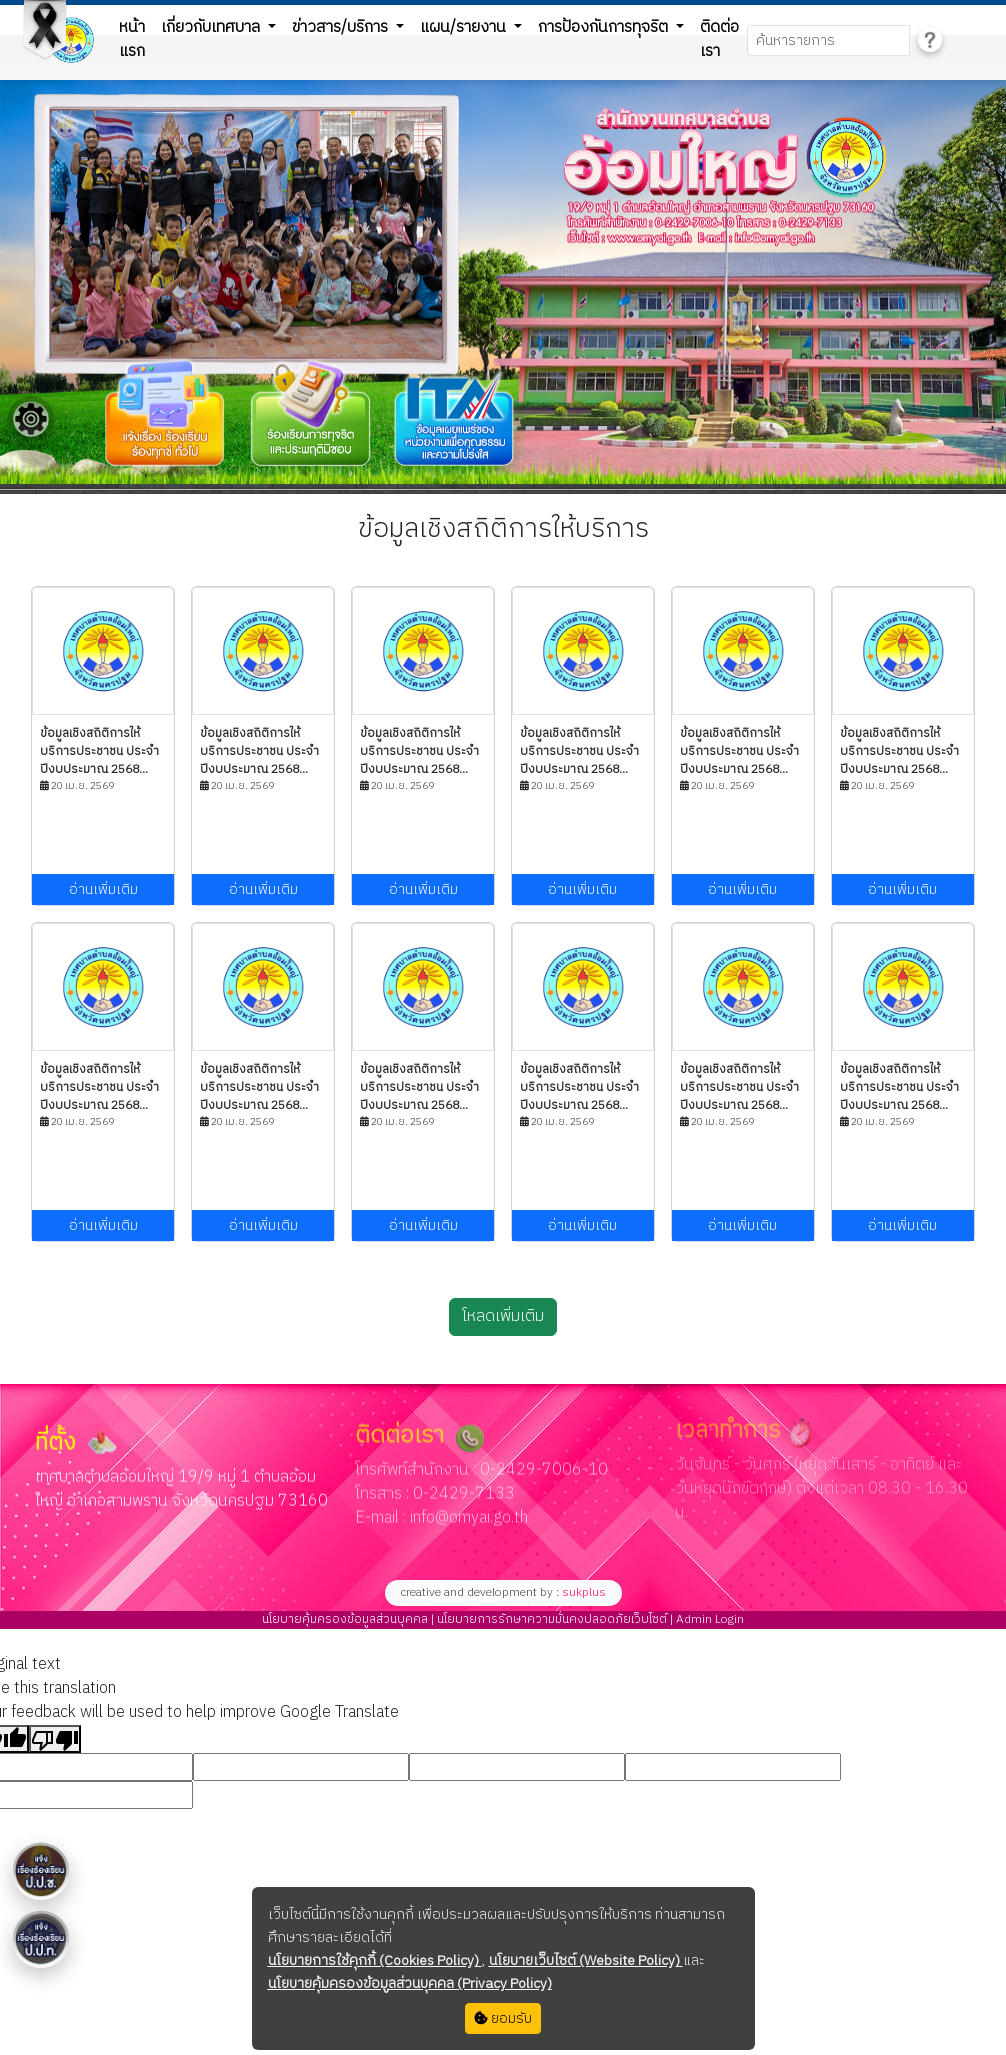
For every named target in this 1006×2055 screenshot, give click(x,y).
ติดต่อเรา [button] (719, 39)
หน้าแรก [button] (132, 39)
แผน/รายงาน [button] (465, 27)
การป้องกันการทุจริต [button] (605, 27)
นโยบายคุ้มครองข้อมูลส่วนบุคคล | (348, 1619)
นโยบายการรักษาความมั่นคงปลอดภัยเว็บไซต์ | (553, 1619)
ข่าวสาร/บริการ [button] (342, 27)
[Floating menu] (31, 419)
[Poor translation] (55, 1739)
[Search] (828, 40)
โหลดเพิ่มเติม (503, 1316)
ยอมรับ (503, 2018)
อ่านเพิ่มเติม (103, 889)
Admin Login (708, 1619)
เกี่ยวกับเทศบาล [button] (212, 27)
